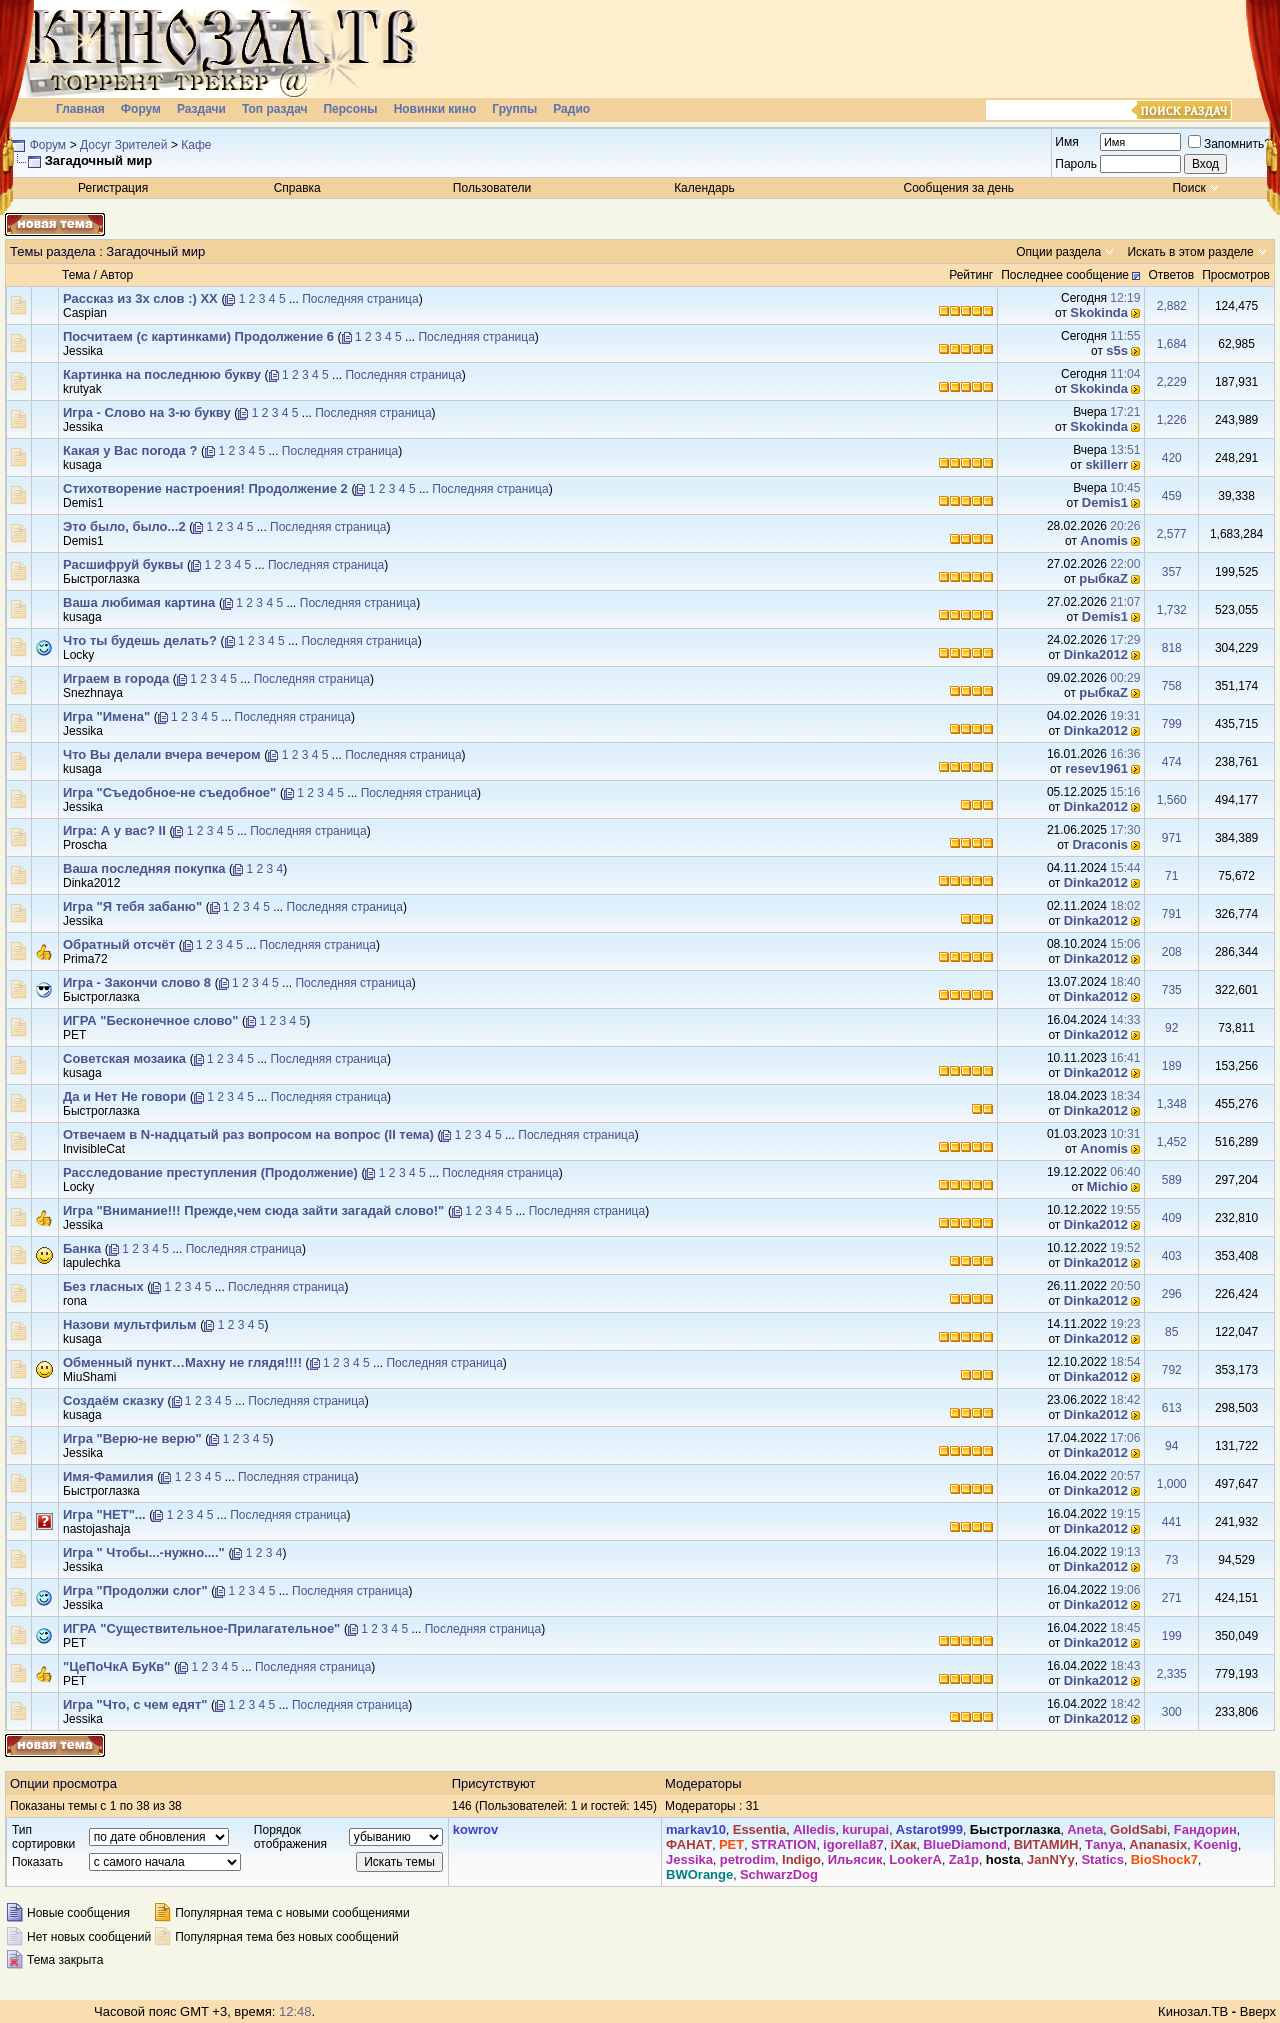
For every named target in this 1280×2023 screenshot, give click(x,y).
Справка (297, 188)
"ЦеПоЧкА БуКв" (116, 1666)
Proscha (85, 845)
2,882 (1172, 306)
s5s (1117, 350)
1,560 (1172, 800)
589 (1172, 1180)
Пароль (1076, 164)
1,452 (1172, 1142)
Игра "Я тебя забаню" (132, 906)
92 (1171, 1028)
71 (1171, 876)
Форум (141, 109)
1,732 (1172, 610)
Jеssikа (83, 351)
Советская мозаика (124, 1058)
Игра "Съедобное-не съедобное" (169, 792)
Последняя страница (360, 299)
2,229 (1172, 382)
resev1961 (1096, 768)
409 (1172, 1218)
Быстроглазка (101, 579)
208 (1172, 952)
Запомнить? (1229, 144)
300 (1172, 1712)
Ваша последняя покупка (144, 868)
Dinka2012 (1096, 654)
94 (1171, 1446)
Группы (514, 109)
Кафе (196, 145)
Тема (76, 275)
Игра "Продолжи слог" (135, 1590)
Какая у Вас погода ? (130, 450)
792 (1172, 1370)
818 (1172, 648)
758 (1172, 686)
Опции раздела (1058, 252)
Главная (80, 109)
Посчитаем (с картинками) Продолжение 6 (198, 336)
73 (1171, 1560)
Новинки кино (435, 109)
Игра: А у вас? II (114, 830)
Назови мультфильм (130, 1324)
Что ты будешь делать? (140, 640)
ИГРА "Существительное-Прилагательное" (201, 1628)
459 (1172, 496)
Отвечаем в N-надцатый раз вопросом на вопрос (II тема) (248, 1134)
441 (1172, 1522)
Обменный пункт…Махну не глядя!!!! (182, 1362)
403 (1172, 1256)
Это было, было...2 (124, 526)
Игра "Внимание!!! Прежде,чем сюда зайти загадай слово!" (253, 1210)
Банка (82, 1248)
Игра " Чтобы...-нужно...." (144, 1552)
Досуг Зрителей (123, 145)
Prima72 (85, 959)
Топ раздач (275, 109)
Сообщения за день (959, 188)
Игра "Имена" (106, 716)
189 (1172, 1066)
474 (1172, 762)
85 (1171, 1332)
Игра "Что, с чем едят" (135, 1704)
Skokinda (1099, 312)
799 (1172, 724)
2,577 (1172, 534)
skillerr (1106, 464)
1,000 (1172, 1484)
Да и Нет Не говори (124, 1096)
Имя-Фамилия (108, 1476)
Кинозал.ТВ (1193, 2011)
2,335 (1172, 1674)
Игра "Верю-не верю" (132, 1438)
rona (75, 1301)
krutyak (82, 389)
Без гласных (103, 1286)
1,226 (1172, 420)
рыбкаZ (1103, 578)
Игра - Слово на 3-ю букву (147, 412)
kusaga (82, 465)
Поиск (1188, 188)
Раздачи (201, 109)
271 (1172, 1598)
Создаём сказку (113, 1400)
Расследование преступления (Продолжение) (210, 1172)
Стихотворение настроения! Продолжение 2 (205, 488)
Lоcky (78, 655)
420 (1172, 458)
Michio (1107, 1186)
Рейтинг (971, 275)
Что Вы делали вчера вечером (162, 754)
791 (1172, 914)
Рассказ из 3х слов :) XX (140, 298)
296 (1172, 1294)
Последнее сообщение (1065, 275)
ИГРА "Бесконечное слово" (150, 1020)
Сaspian (85, 313)
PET (74, 1035)
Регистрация (113, 188)
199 (1172, 1636)
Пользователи (492, 188)
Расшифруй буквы (123, 564)
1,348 (1172, 1104)
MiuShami (89, 1377)
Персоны (350, 109)
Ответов (1171, 275)
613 (1172, 1408)
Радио (571, 109)
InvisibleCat (94, 1149)
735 (1172, 990)
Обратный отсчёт (119, 944)
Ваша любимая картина (139, 602)
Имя (1066, 142)
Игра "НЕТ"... (104, 1514)
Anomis (1104, 540)
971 (1172, 838)
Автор (116, 275)
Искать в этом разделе (1190, 252)
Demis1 (83, 503)
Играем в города (116, 678)
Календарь (704, 188)
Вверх (1258, 2011)
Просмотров (1236, 275)
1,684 (1172, 344)
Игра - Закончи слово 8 (137, 982)
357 (1172, 572)
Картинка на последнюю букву (162, 374)
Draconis (1100, 844)
